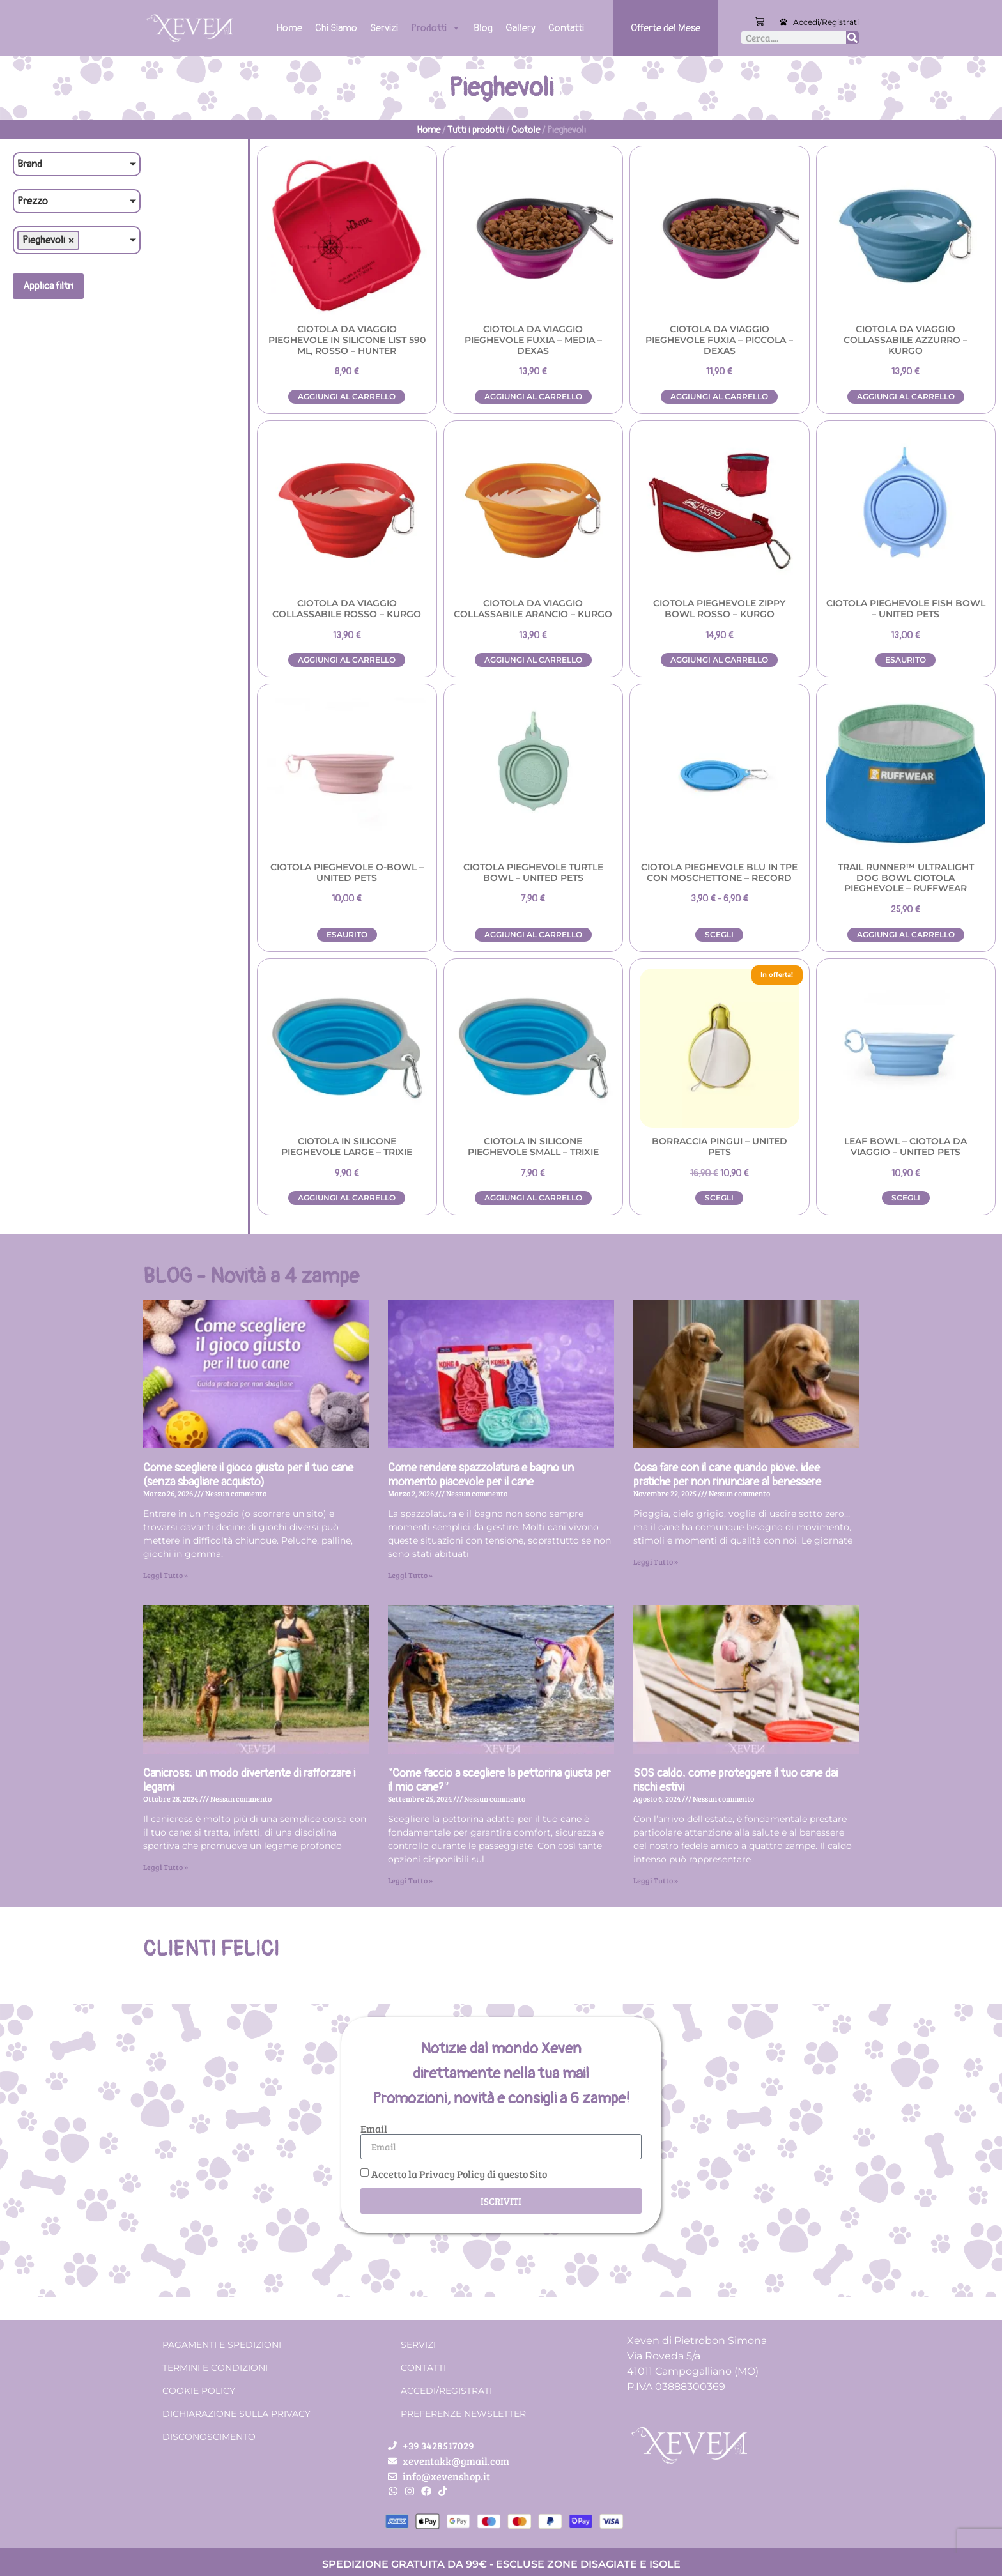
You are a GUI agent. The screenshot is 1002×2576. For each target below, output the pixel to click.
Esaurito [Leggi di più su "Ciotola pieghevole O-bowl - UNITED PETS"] (347, 934)
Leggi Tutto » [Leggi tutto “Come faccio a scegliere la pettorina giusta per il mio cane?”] (410, 1880)
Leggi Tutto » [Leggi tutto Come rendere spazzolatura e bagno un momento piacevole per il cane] (410, 1575)
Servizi (384, 28)
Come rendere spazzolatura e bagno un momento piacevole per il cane (481, 1474)
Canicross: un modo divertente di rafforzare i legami (249, 1780)
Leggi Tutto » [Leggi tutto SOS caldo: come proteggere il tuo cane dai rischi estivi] (655, 1880)
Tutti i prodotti (475, 130)
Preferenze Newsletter (463, 2413)
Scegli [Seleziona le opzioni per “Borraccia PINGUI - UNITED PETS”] (719, 1197)
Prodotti (436, 28)
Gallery (520, 28)
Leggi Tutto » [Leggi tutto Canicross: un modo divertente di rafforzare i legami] (165, 1867)
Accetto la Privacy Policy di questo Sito (459, 2174)
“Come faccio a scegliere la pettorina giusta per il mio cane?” (499, 1780)
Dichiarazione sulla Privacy (236, 2413)
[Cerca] (852, 37)
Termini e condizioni (215, 2367)
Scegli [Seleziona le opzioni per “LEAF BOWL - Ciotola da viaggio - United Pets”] (905, 1197)
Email (373, 2129)
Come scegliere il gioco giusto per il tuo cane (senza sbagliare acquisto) (248, 1474)
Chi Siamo (336, 28)
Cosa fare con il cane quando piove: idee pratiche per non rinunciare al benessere (727, 1474)
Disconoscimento (209, 2436)
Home (289, 28)
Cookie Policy (198, 2390)
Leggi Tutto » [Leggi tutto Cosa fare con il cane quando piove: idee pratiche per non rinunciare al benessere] (655, 1561)
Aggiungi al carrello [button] (347, 396)
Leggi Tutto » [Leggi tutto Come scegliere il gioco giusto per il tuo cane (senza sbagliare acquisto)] (165, 1575)
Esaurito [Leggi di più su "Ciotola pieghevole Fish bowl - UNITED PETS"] (905, 659)
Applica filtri (48, 286)
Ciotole (525, 130)
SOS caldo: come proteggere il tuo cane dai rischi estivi (735, 1780)
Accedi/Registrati (826, 22)
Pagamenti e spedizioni (221, 2344)
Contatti (566, 28)
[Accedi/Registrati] (783, 22)
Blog (483, 28)
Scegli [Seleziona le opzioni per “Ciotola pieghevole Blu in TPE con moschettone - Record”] (719, 934)
